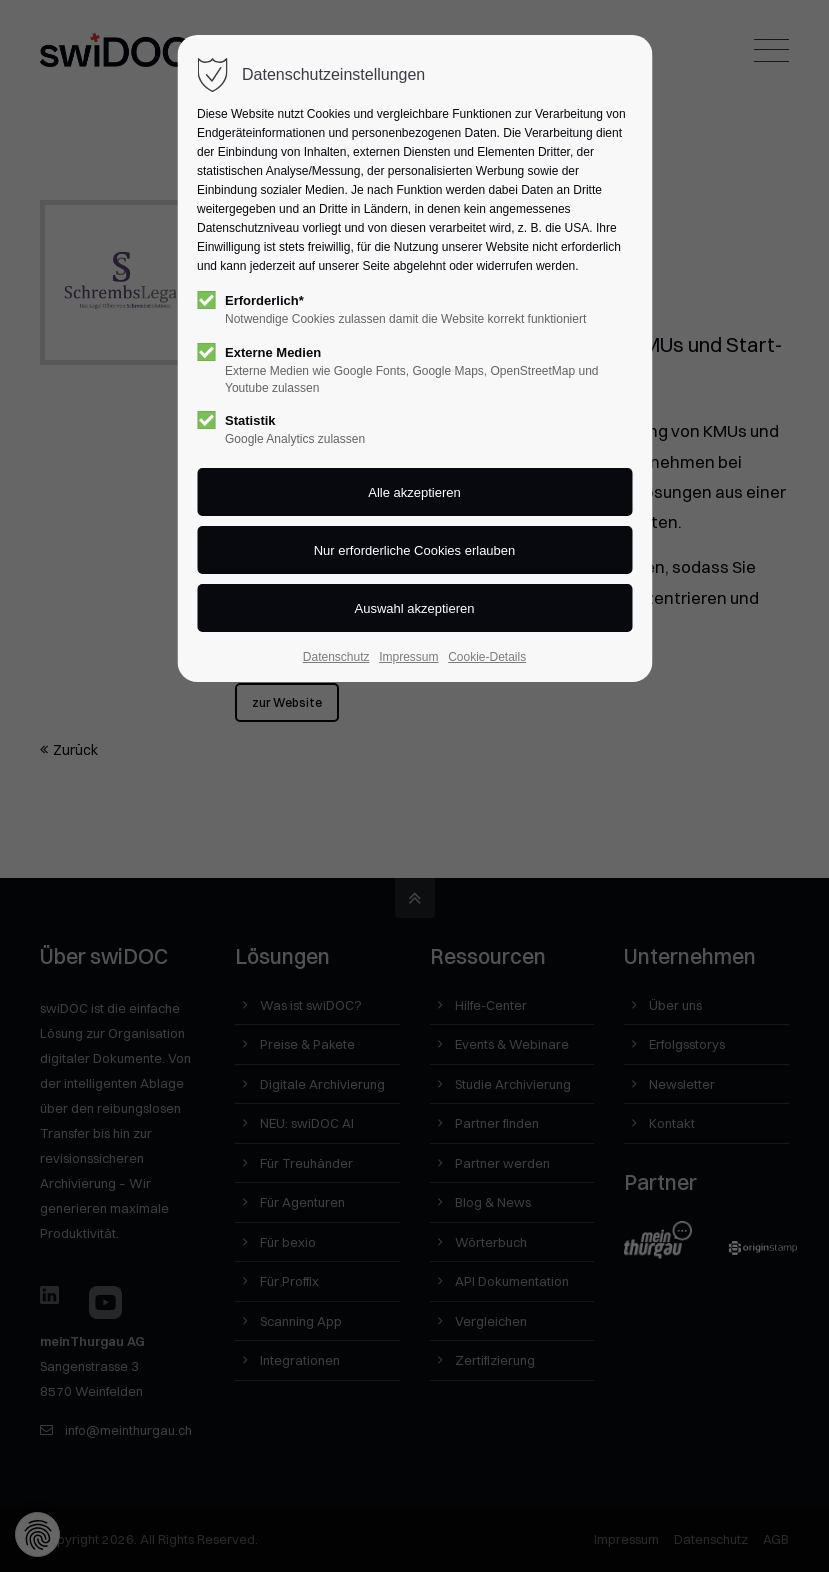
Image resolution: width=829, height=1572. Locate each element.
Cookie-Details (487, 657)
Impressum (408, 657)
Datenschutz (336, 657)
